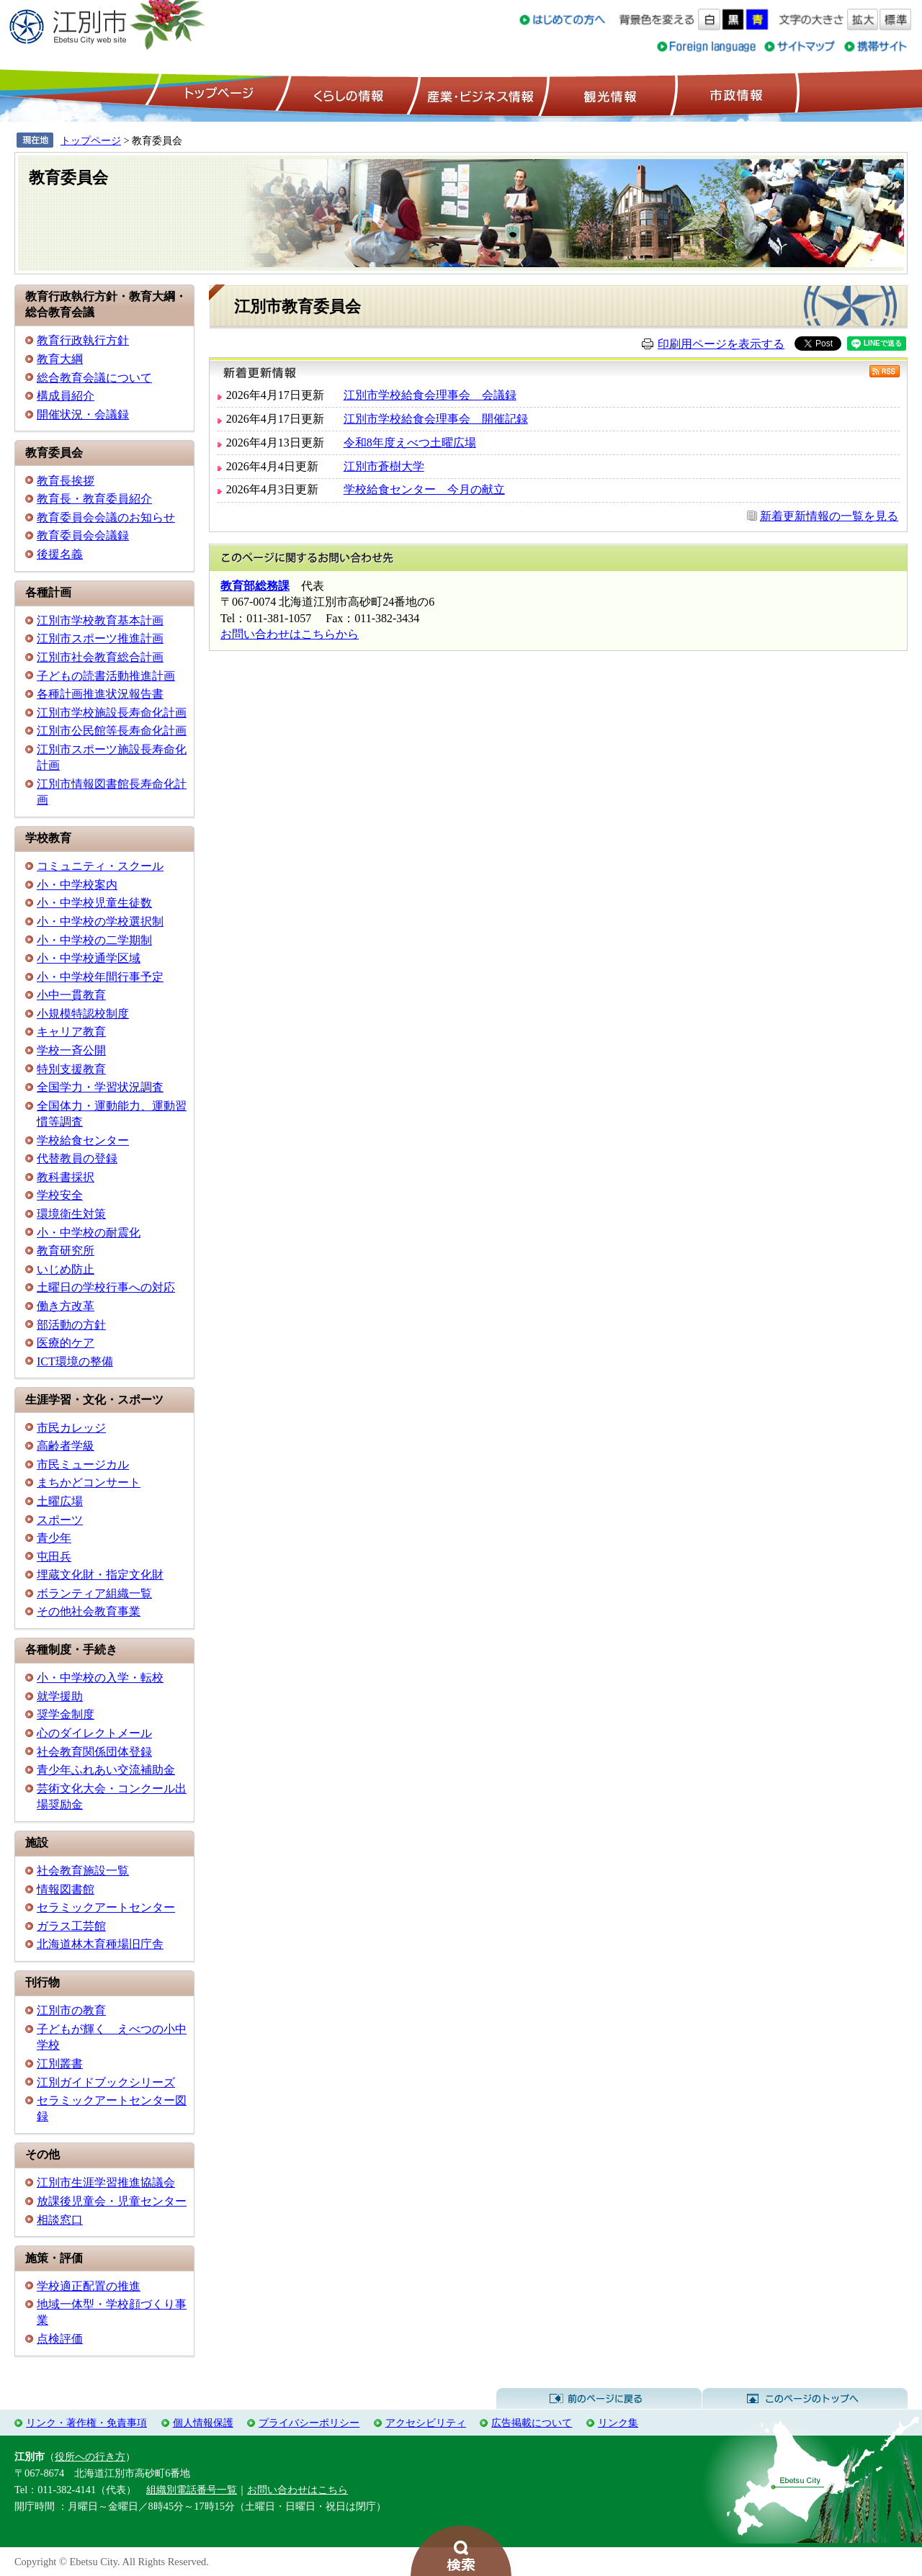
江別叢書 (60, 2063)
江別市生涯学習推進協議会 (106, 2182)
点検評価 (60, 2339)
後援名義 (60, 554)
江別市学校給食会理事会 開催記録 (436, 419)
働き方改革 (65, 1306)
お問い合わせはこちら (297, 2489)
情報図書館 (65, 1889)
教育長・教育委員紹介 (94, 499)
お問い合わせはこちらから (289, 634)
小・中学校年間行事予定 (100, 977)
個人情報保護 (203, 2422)
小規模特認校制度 (83, 1013)
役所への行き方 (90, 2456)
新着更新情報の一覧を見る (829, 516)
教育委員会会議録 (83, 535)
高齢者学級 (65, 1446)
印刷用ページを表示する (721, 344)
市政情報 (735, 94)
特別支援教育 (71, 1069)
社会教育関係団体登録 (94, 1752)
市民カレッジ (71, 1428)
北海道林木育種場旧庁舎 (100, 1944)
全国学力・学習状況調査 (100, 1087)
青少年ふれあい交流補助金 (106, 1770)
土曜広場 (60, 1501)
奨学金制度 (65, 1714)
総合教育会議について (94, 378)
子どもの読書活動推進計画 (106, 676)
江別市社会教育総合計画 (100, 657)
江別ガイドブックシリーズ (106, 2082)
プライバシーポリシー (309, 2422)
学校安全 (60, 1195)
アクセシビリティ (425, 2422)
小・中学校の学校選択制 (100, 921)
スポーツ (60, 1520)
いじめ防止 (65, 1269)
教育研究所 (65, 1250)
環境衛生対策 (71, 1214)
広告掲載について (531, 2422)
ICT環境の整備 (75, 1361)
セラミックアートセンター (106, 1907)
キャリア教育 (71, 1032)
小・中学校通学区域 (88, 958)
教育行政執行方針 (83, 340)
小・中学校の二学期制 (94, 940)
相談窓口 (60, 2220)
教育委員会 (68, 178)
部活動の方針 (71, 1325)
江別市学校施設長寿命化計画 (112, 712)
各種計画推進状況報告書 (100, 694)
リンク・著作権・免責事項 (86, 2422)
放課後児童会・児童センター (112, 2201)
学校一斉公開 (71, 1050)
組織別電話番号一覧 (191, 2489)
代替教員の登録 (77, 1158)
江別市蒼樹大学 (384, 466)
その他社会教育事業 (88, 1611)
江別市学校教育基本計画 (100, 620)
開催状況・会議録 (83, 414)
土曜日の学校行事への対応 (106, 1287)
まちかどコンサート (88, 1482)
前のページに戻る (599, 2399)
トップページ (217, 94)
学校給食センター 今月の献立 (424, 489)
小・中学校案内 (77, 885)
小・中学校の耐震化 (88, 1232)
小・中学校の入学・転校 (100, 1677)
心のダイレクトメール (94, 1733)
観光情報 (608, 94)
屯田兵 (54, 1556)
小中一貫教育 (71, 995)
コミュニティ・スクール (100, 866)
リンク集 (618, 2422)
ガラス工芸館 (71, 1926)
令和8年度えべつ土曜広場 (410, 442)
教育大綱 (60, 359)
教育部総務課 (255, 586)
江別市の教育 (71, 2010)
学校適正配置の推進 (88, 2286)
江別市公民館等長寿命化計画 (112, 730)
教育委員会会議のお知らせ (106, 517)
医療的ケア (65, 1343)
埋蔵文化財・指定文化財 (100, 1575)
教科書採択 (65, 1177)
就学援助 (60, 1696)
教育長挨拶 (65, 481)
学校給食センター (83, 1140)
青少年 (54, 1538)
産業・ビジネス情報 (478, 94)
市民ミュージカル (83, 1464)
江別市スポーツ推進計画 (100, 638)
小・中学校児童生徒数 (94, 903)
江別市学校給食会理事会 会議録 (430, 395)
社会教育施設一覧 (83, 1870)
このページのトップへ (805, 2399)
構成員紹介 (65, 396)
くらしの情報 (347, 94)
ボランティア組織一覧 (94, 1593)
